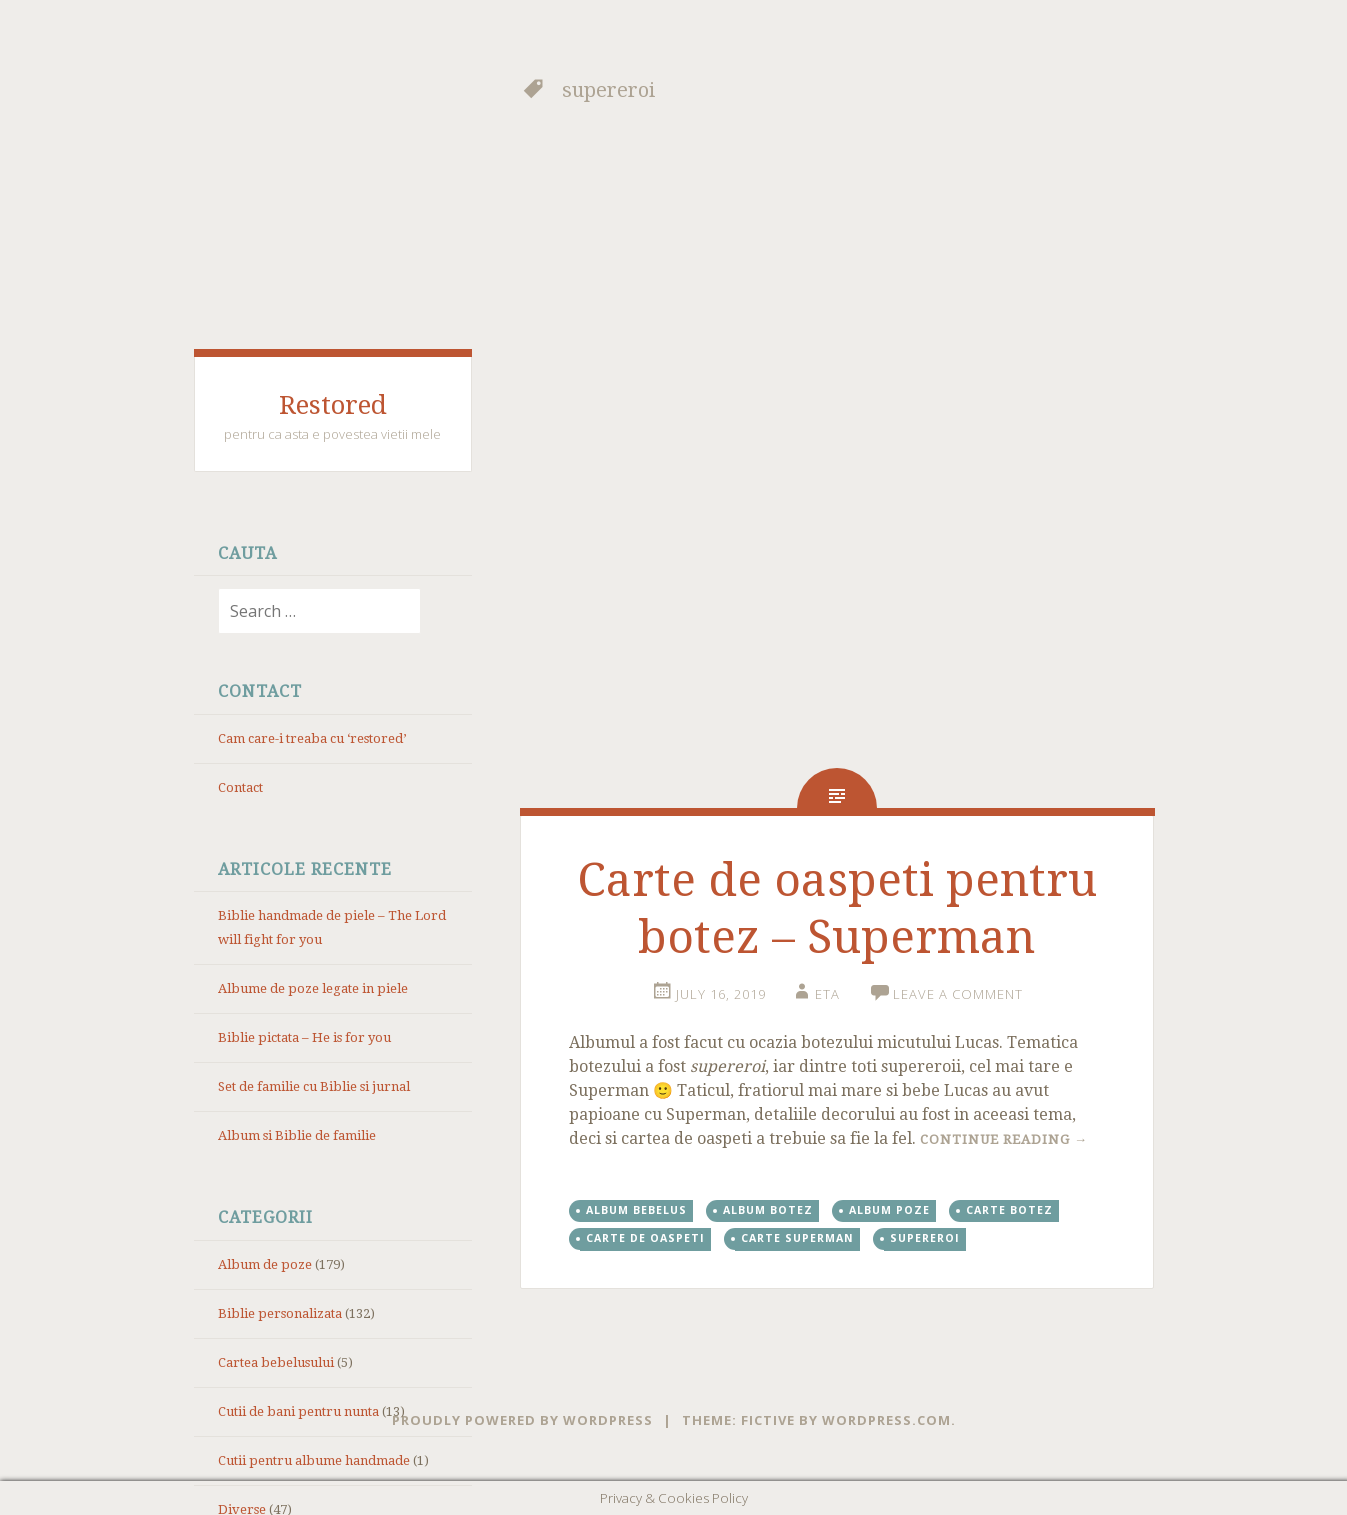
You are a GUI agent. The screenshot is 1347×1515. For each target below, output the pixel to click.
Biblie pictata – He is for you (304, 1037)
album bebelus (636, 1210)
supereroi (925, 1238)
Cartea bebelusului (276, 1362)
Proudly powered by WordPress (522, 1420)
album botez (768, 1210)
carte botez (1009, 1210)
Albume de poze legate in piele (313, 988)
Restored (333, 405)
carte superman (797, 1238)
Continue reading (1004, 1139)
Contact (240, 787)
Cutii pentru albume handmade (314, 1460)
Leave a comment (958, 994)
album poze (889, 1210)
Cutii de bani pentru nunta (298, 1411)
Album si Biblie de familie (297, 1135)
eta (827, 994)
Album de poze (265, 1264)
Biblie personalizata (280, 1313)
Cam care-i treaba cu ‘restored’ (312, 738)
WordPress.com (886, 1420)
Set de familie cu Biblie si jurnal (314, 1086)
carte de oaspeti (645, 1238)
